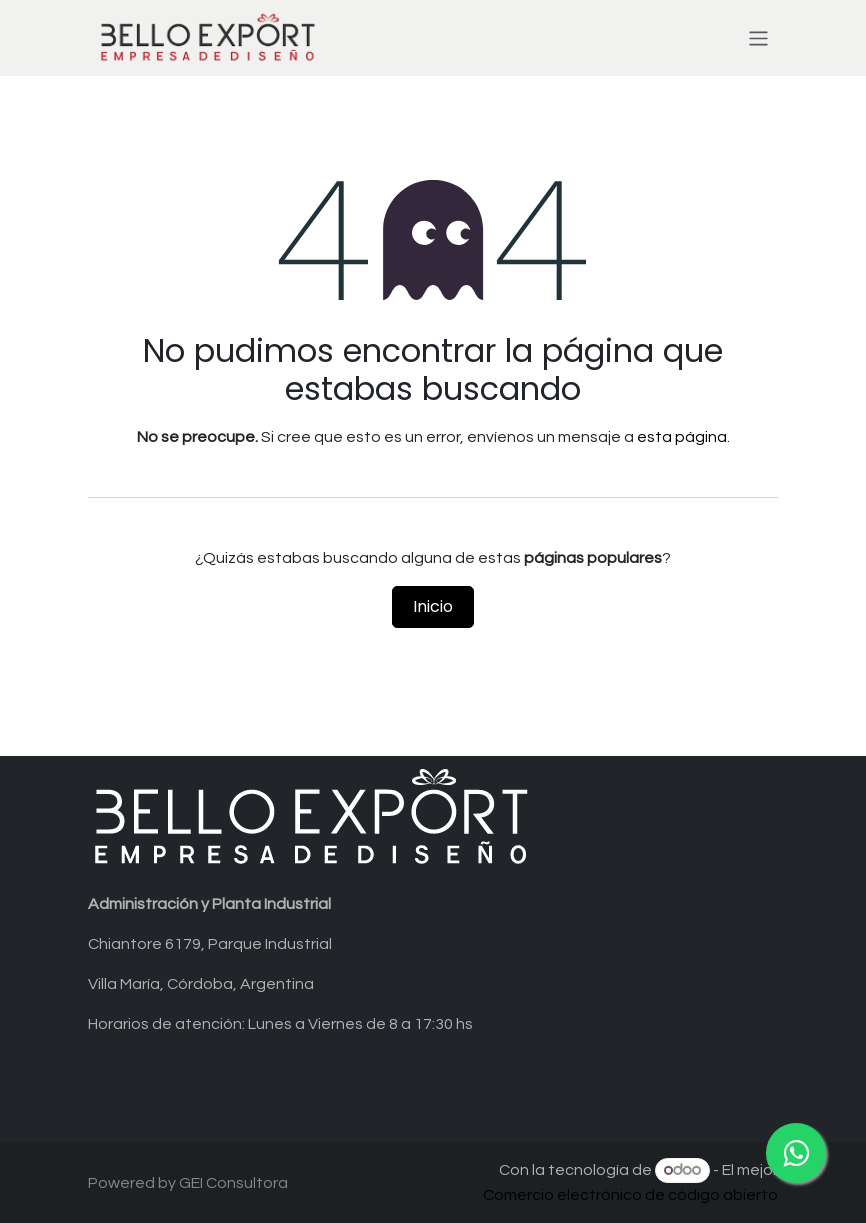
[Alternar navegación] (758, 37)
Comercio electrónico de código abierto (630, 1195)
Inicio (433, 606)
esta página (682, 437)
